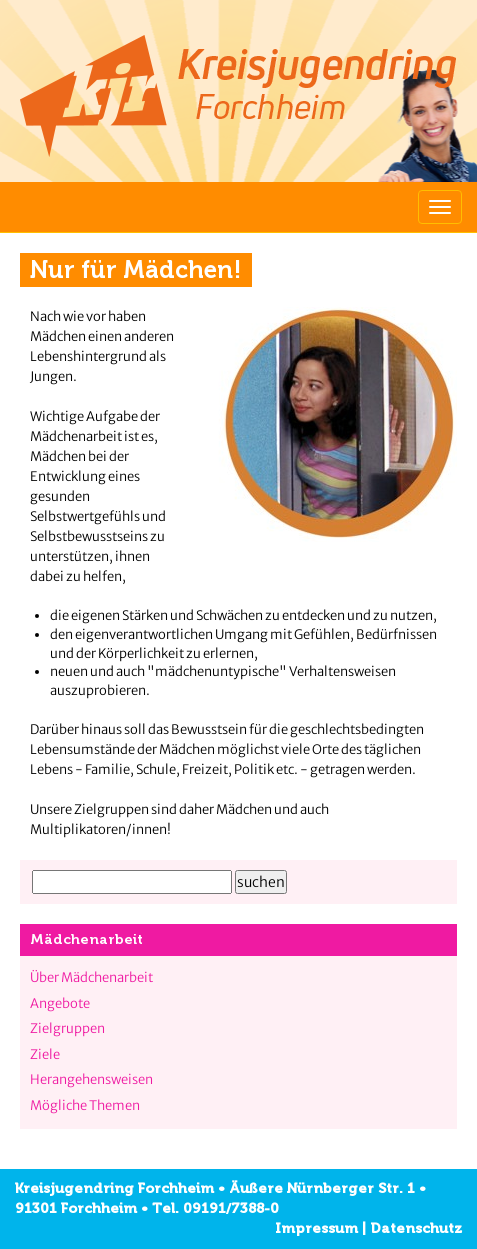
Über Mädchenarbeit (91, 977)
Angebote (60, 1003)
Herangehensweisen (91, 1079)
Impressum (316, 1228)
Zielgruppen (67, 1028)
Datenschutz (416, 1228)
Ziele (45, 1054)
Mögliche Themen (85, 1105)
